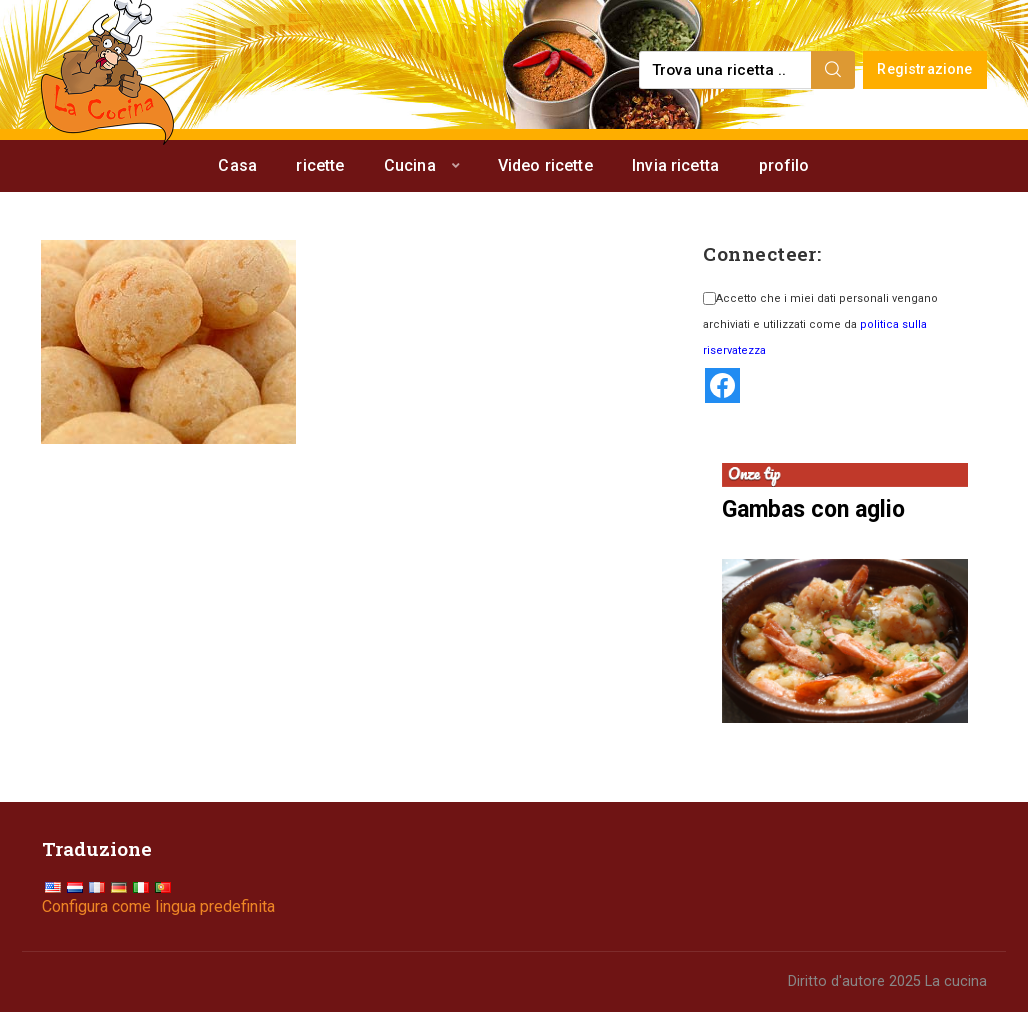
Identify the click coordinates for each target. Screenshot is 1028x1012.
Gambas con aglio (813, 509)
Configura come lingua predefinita (158, 906)
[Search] (833, 70)
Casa (237, 165)
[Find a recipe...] (726, 70)
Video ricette (545, 165)
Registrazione (924, 69)
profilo (784, 165)
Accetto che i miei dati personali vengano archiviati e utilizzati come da (820, 324)
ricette (320, 165)
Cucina (410, 165)
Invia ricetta (675, 165)
